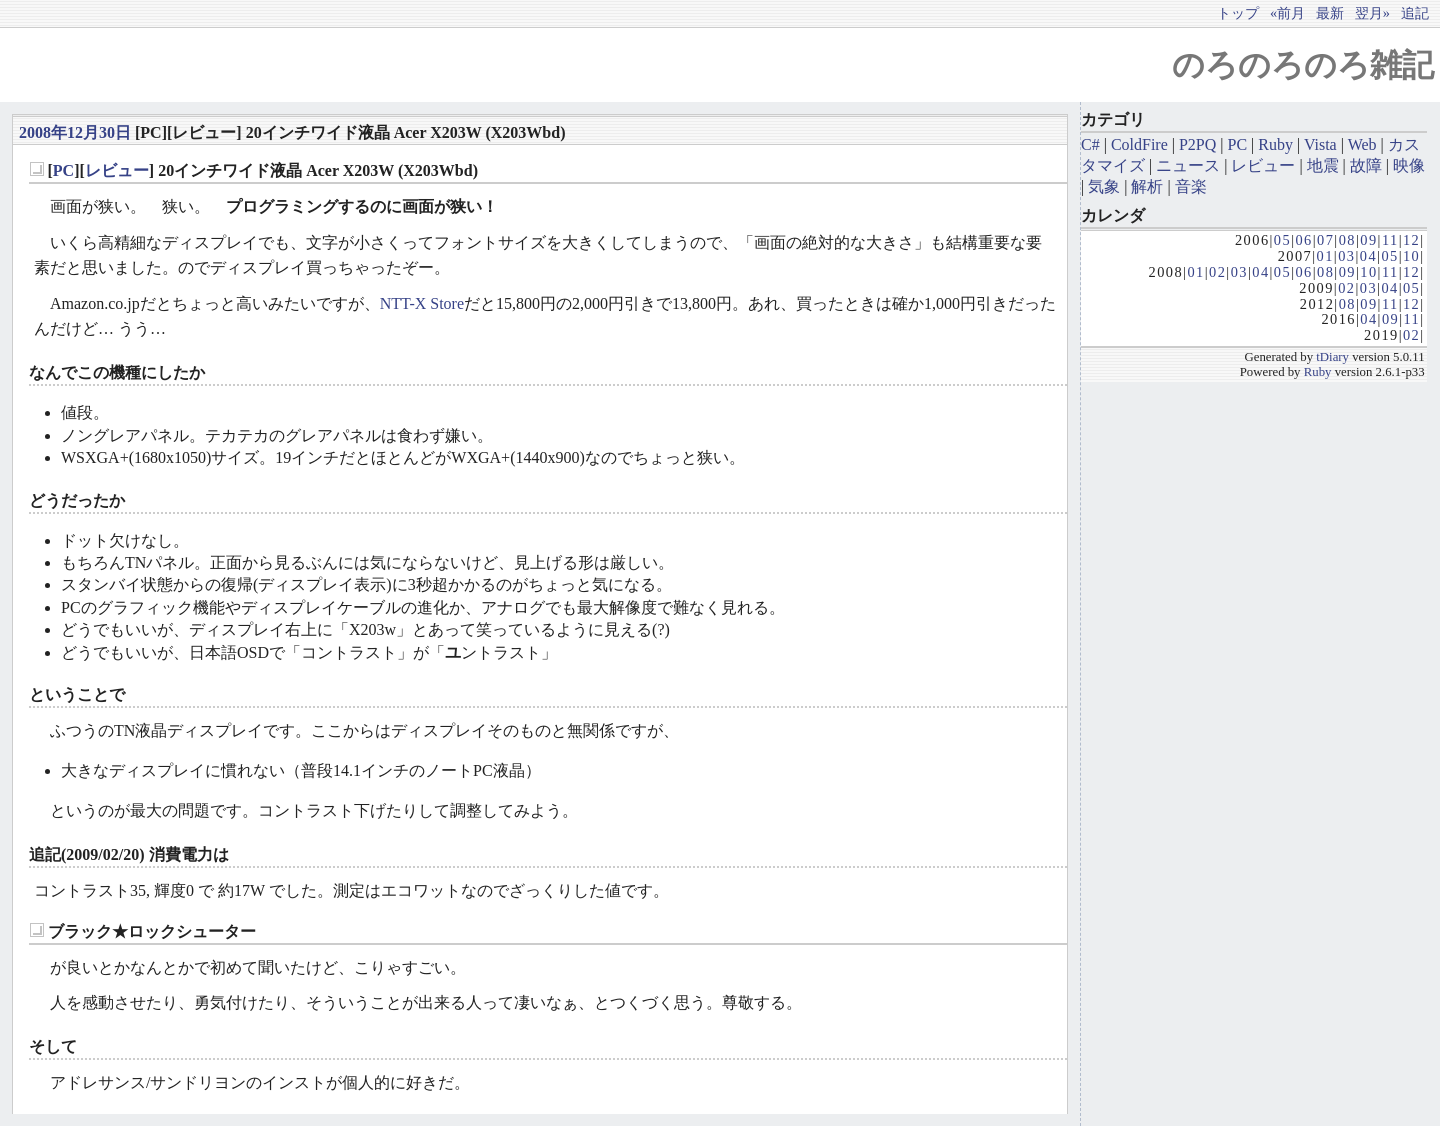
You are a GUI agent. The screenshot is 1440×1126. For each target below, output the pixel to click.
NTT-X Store (422, 303)
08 (1347, 240)
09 (1368, 240)
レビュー (117, 170)
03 (1346, 256)
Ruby (1275, 144)
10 (1411, 256)
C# (1090, 144)
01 (1325, 256)
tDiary (1332, 357)
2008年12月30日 (75, 132)
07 (1325, 240)
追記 (1415, 13)
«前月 (1287, 13)
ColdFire (1139, 144)
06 (1303, 240)
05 (1282, 240)
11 (1390, 240)
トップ (1238, 13)
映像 (1409, 165)
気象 (1104, 186)
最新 (1330, 13)
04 (1368, 256)
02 (1217, 272)
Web (1362, 144)
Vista (1320, 144)
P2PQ (1197, 144)
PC (63, 170)
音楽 (1191, 186)
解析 (1147, 186)
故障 (1366, 165)
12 (1411, 240)
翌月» (1372, 13)
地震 (1323, 165)
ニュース (1188, 165)
